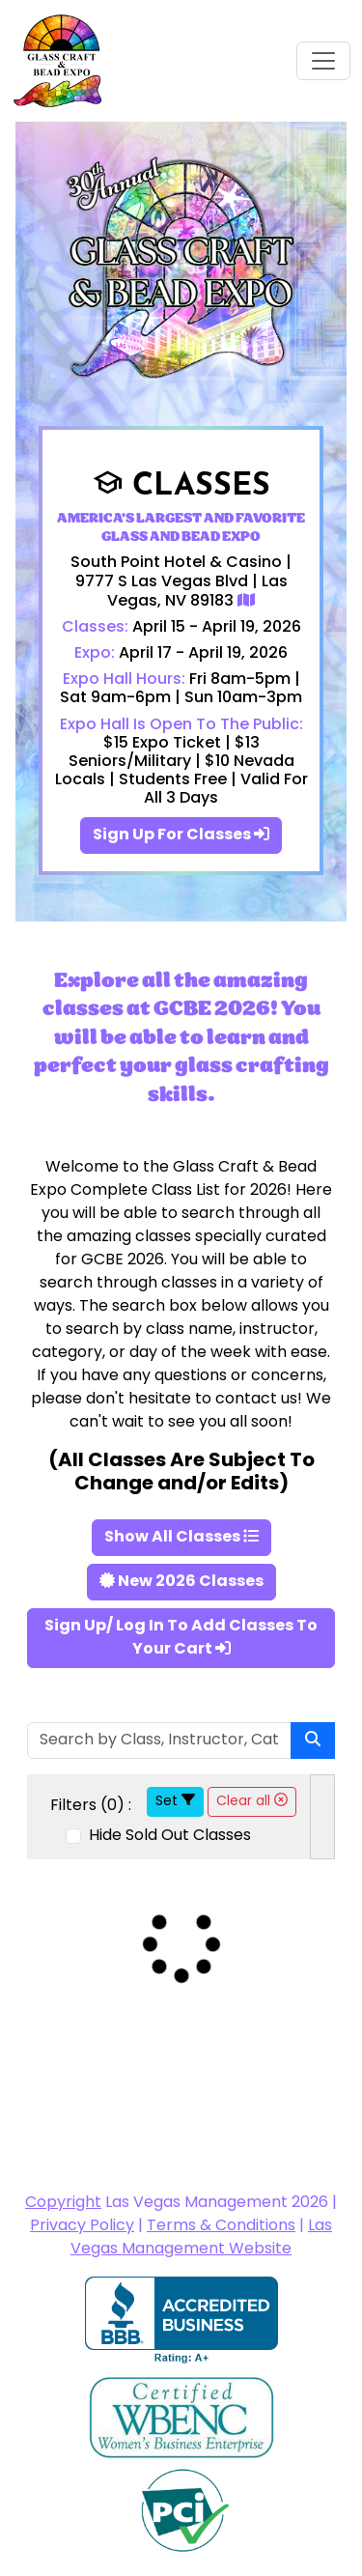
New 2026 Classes (181, 1582)
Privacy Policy (82, 2226)
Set (175, 1802)
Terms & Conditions (221, 2226)
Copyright (63, 2203)
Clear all (252, 1802)
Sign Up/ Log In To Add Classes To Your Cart (181, 1638)
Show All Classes (181, 1537)
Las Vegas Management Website (201, 2238)
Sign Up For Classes (181, 835)
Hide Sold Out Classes (168, 1836)
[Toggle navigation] (323, 61)
